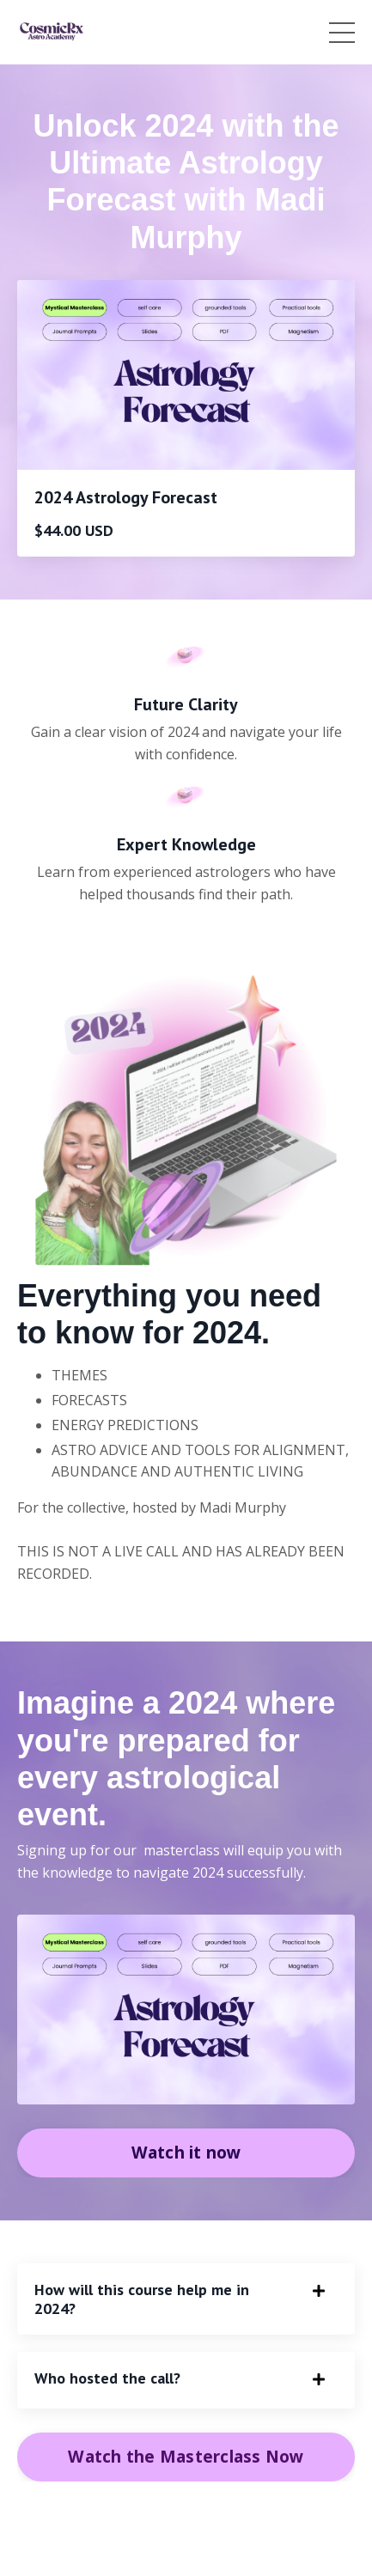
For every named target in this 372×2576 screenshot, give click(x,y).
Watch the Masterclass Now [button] (185, 2456)
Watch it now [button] (186, 2152)
